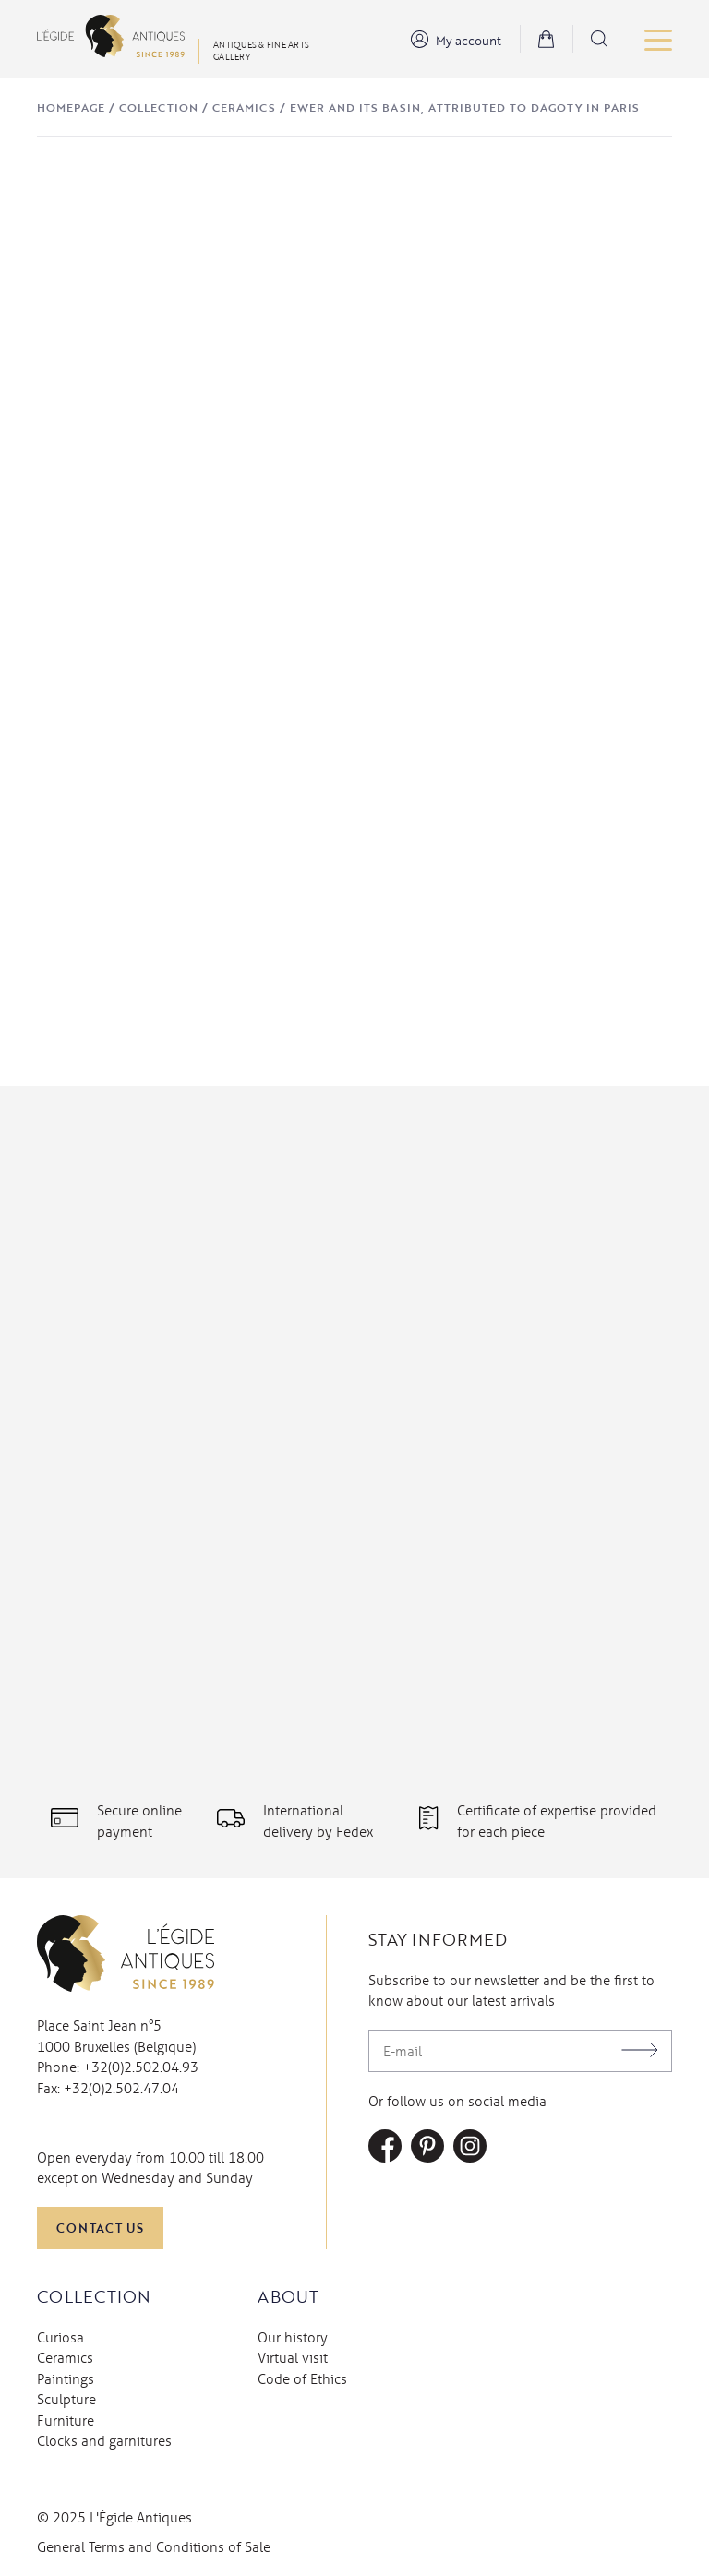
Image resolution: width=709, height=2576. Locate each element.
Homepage (71, 107)
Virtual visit (293, 2357)
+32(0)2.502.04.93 (140, 2066)
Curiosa (60, 2337)
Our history (293, 2337)
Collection (158, 107)
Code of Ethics (302, 2378)
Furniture (65, 2420)
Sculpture (66, 2399)
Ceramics (244, 107)
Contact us (100, 2228)
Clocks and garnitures (104, 2440)
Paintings (65, 2378)
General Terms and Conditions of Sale (153, 2546)
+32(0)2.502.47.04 (121, 2088)
